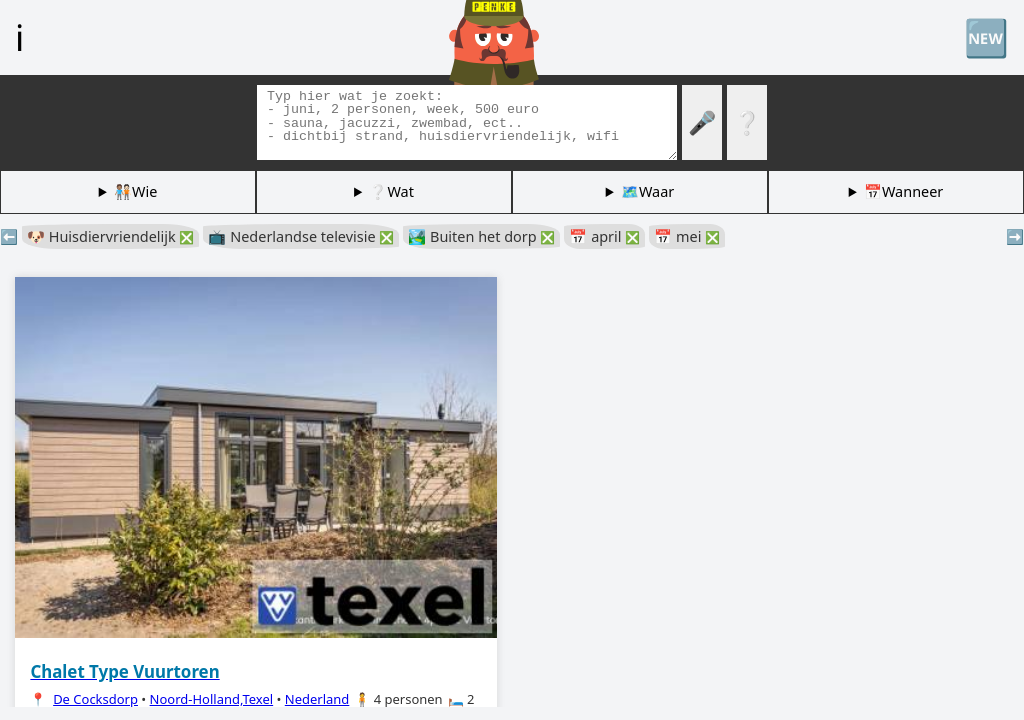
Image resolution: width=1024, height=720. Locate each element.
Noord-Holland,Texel (212, 699)
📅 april (604, 236)
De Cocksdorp (95, 699)
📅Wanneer (903, 191)
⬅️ (9, 236)
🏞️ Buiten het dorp (481, 236)
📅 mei (687, 236)
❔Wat (391, 191)
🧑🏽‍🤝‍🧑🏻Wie (135, 191)
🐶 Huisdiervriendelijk (110, 236)
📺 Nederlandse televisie (301, 236)
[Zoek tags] (467, 122)
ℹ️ (19, 37)
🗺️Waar (647, 191)
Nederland (317, 699)
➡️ (1015, 236)
